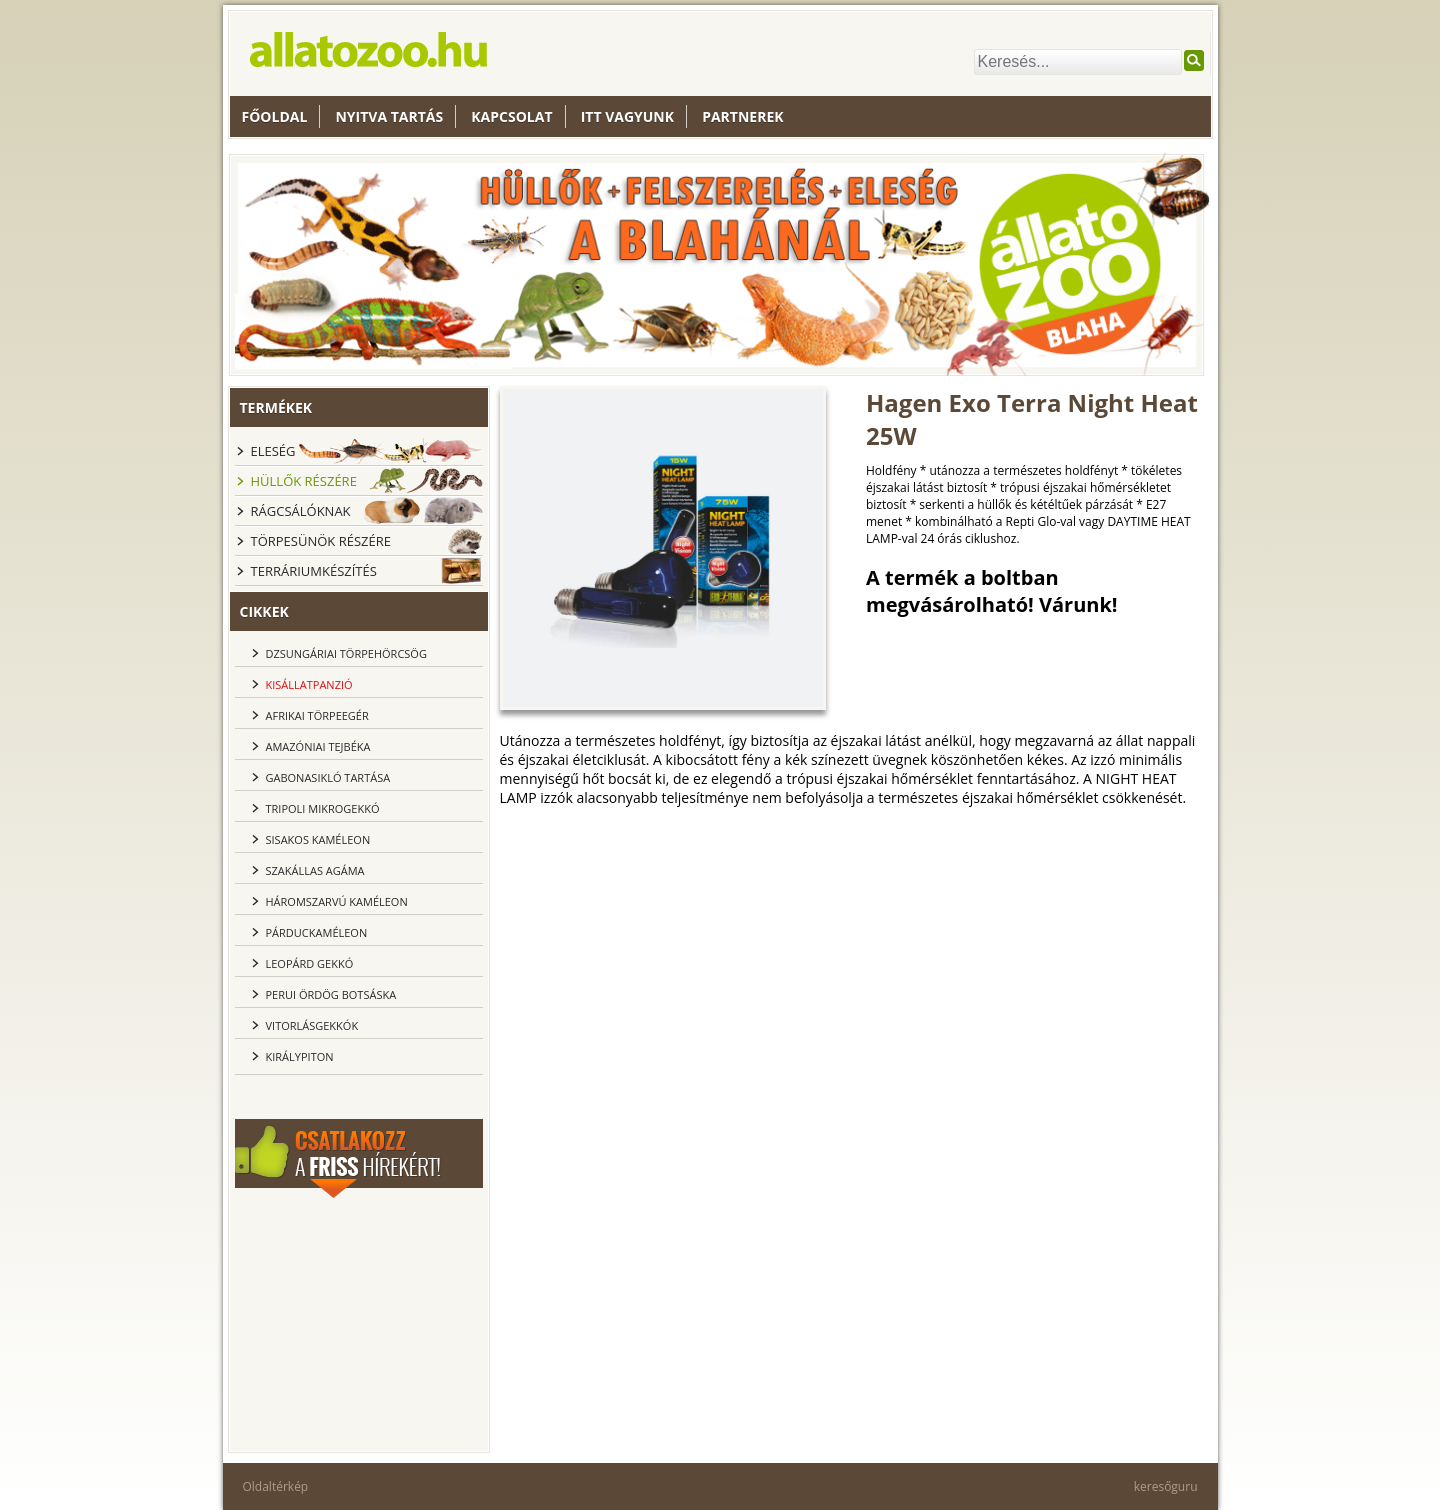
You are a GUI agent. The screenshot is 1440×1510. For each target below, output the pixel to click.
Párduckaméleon (317, 932)
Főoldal (275, 116)
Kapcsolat (511, 116)
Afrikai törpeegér (317, 715)
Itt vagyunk (627, 116)
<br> (359, 1322)
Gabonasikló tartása (328, 777)
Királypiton (300, 1056)
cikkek (264, 611)
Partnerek (742, 116)
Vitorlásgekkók (312, 1025)
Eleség (273, 451)
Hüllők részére (304, 481)
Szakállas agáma (315, 870)
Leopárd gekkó (310, 963)
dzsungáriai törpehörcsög (346, 653)
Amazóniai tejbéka (318, 746)
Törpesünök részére (321, 541)
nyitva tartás (389, 116)
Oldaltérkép (276, 1486)
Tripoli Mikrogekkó (323, 808)
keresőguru (1166, 1486)
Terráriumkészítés (314, 571)
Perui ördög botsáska (331, 994)
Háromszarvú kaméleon (337, 901)
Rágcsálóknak (301, 511)
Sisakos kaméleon (318, 839)
